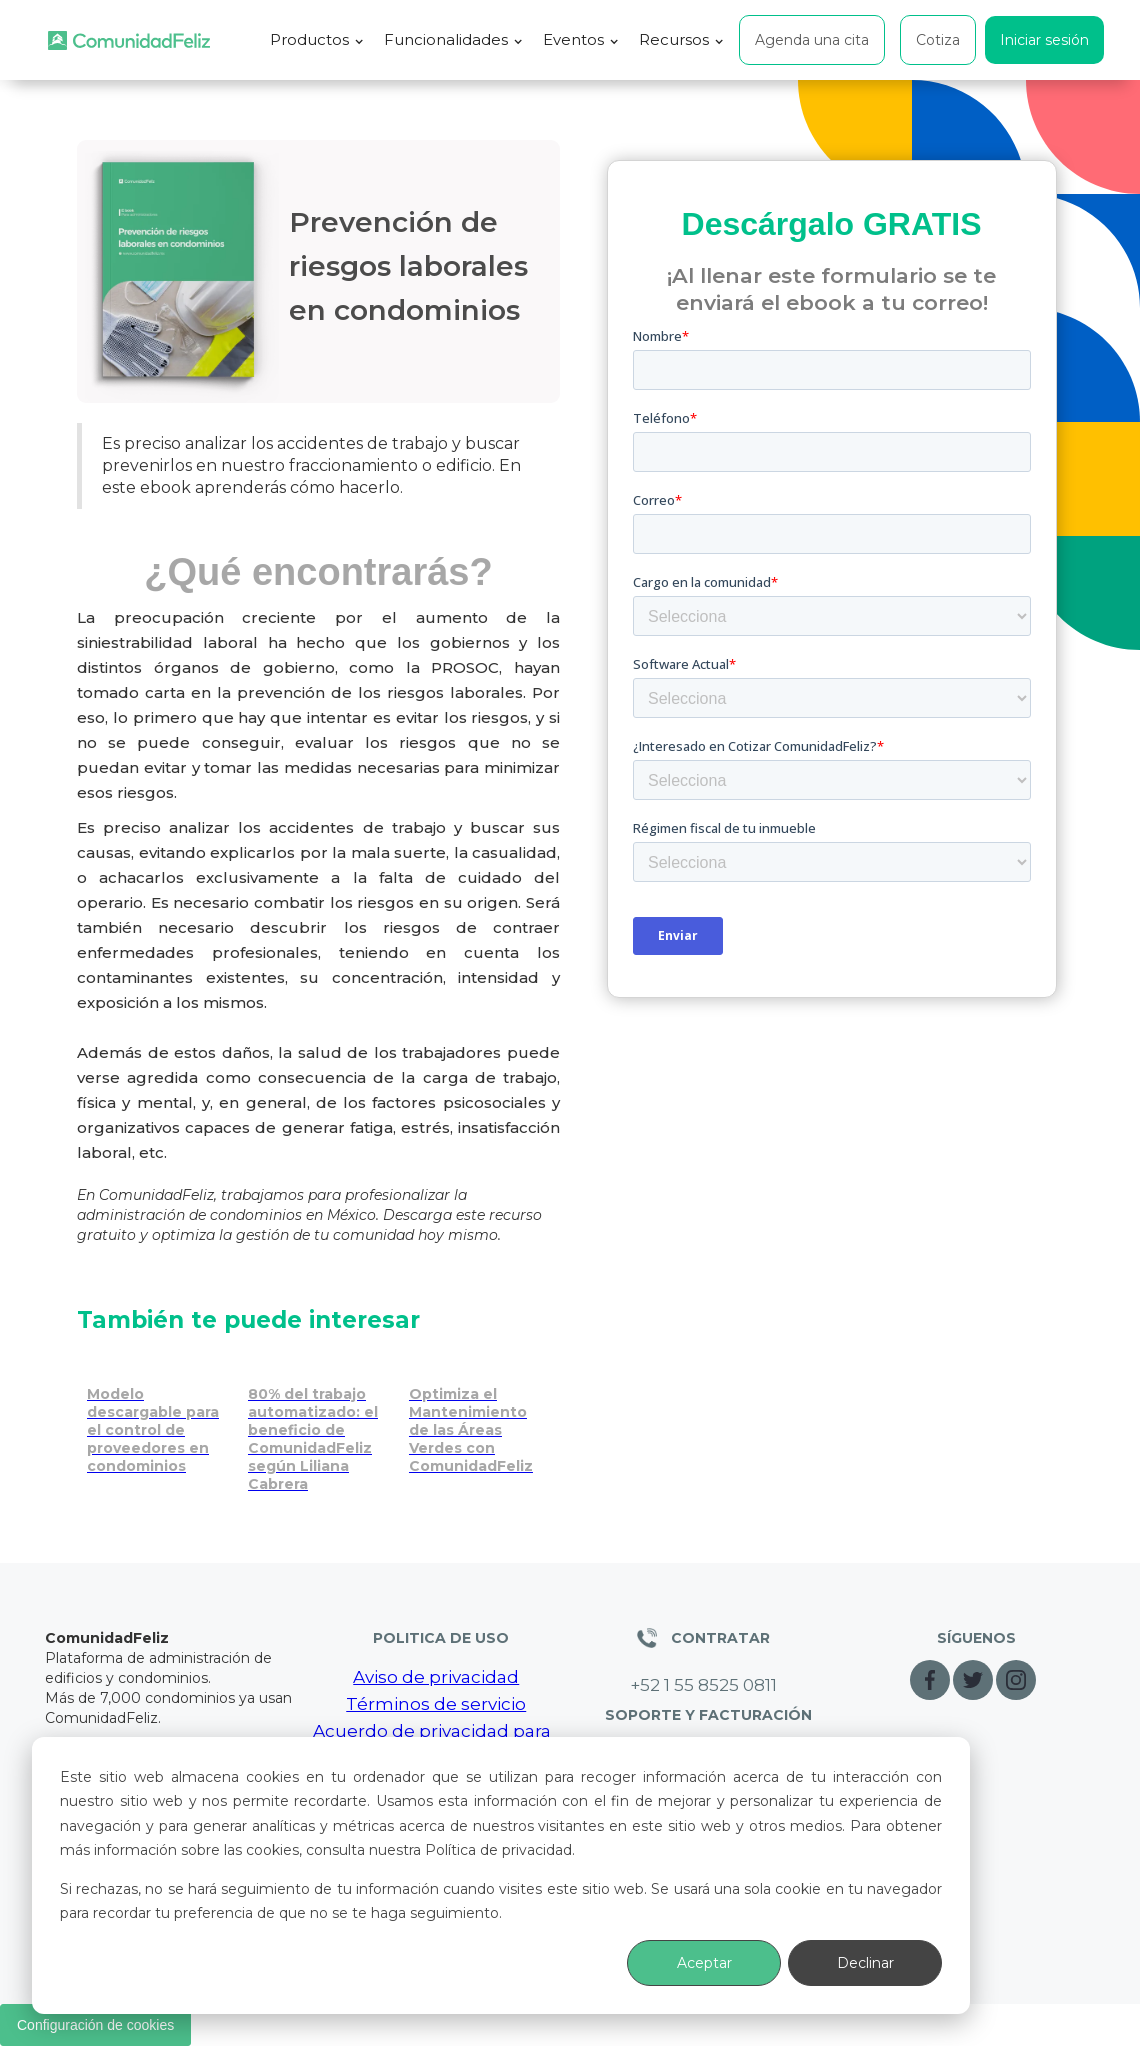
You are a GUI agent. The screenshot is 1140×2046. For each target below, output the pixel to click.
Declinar (865, 1963)
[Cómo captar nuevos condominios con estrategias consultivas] (318, 1424)
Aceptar (704, 1963)
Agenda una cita (812, 40)
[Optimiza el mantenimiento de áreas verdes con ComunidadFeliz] (479, 1415)
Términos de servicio (436, 1704)
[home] (129, 40)
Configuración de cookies (95, 2025)
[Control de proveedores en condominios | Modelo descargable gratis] (157, 1415)
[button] (317, 40)
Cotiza (938, 40)
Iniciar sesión (1044, 40)
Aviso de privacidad (436, 1677)
